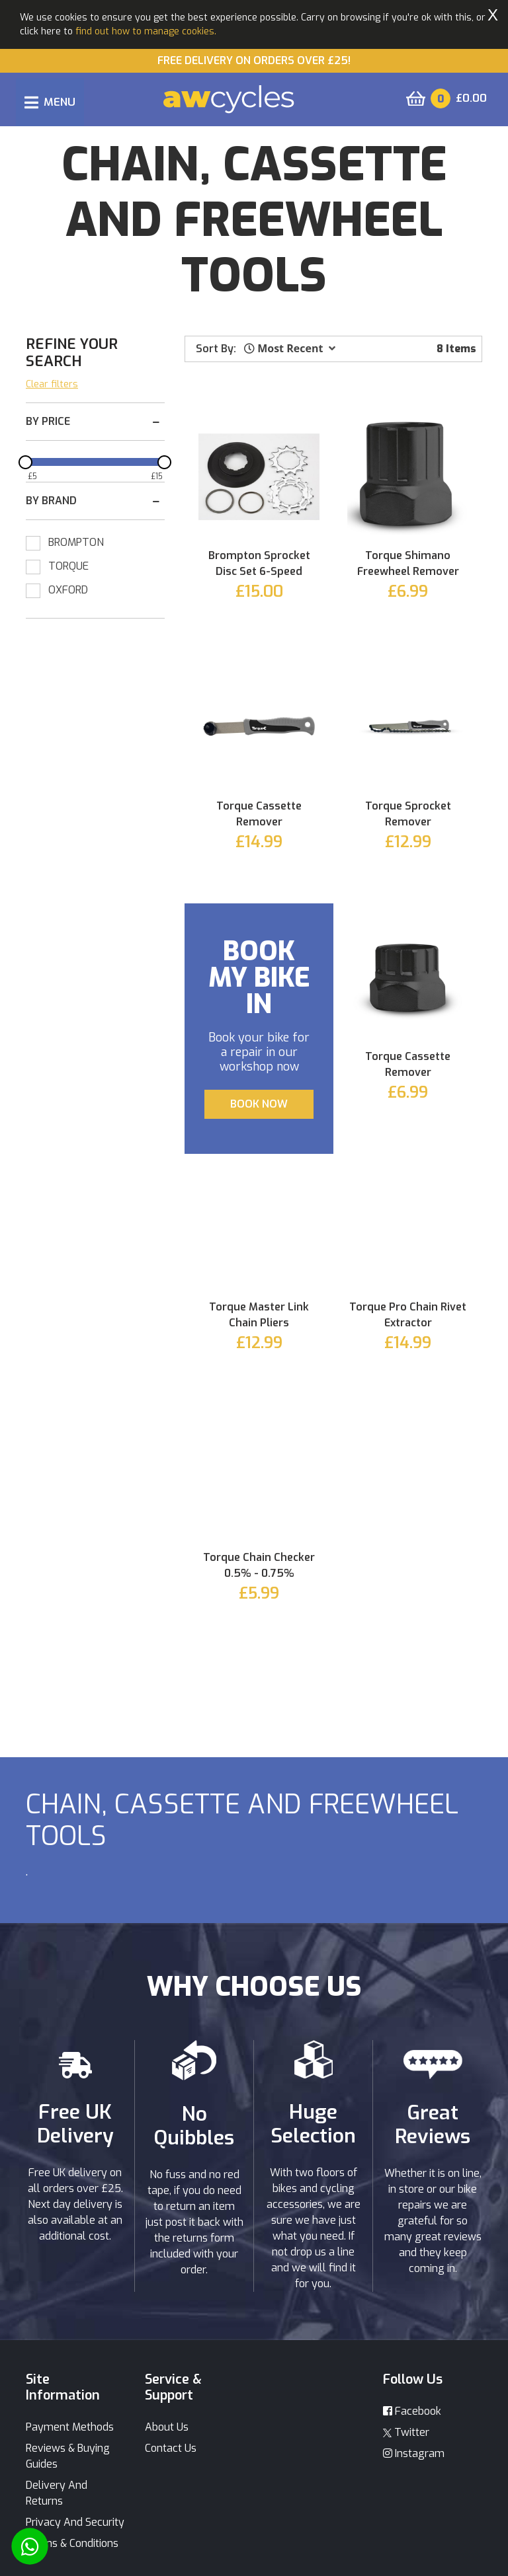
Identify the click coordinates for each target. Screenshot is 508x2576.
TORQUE (68, 566)
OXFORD (68, 590)
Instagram (413, 2453)
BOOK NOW (259, 1104)
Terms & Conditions (72, 2543)
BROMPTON (76, 542)
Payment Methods (70, 2427)
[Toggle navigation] (50, 102)
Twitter (406, 2432)
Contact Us (170, 2448)
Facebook (412, 2411)
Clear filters (52, 384)
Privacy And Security (75, 2522)
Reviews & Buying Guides (68, 2456)
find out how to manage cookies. (145, 31)
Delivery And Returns (56, 2493)
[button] (289, 348)
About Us (167, 2427)
